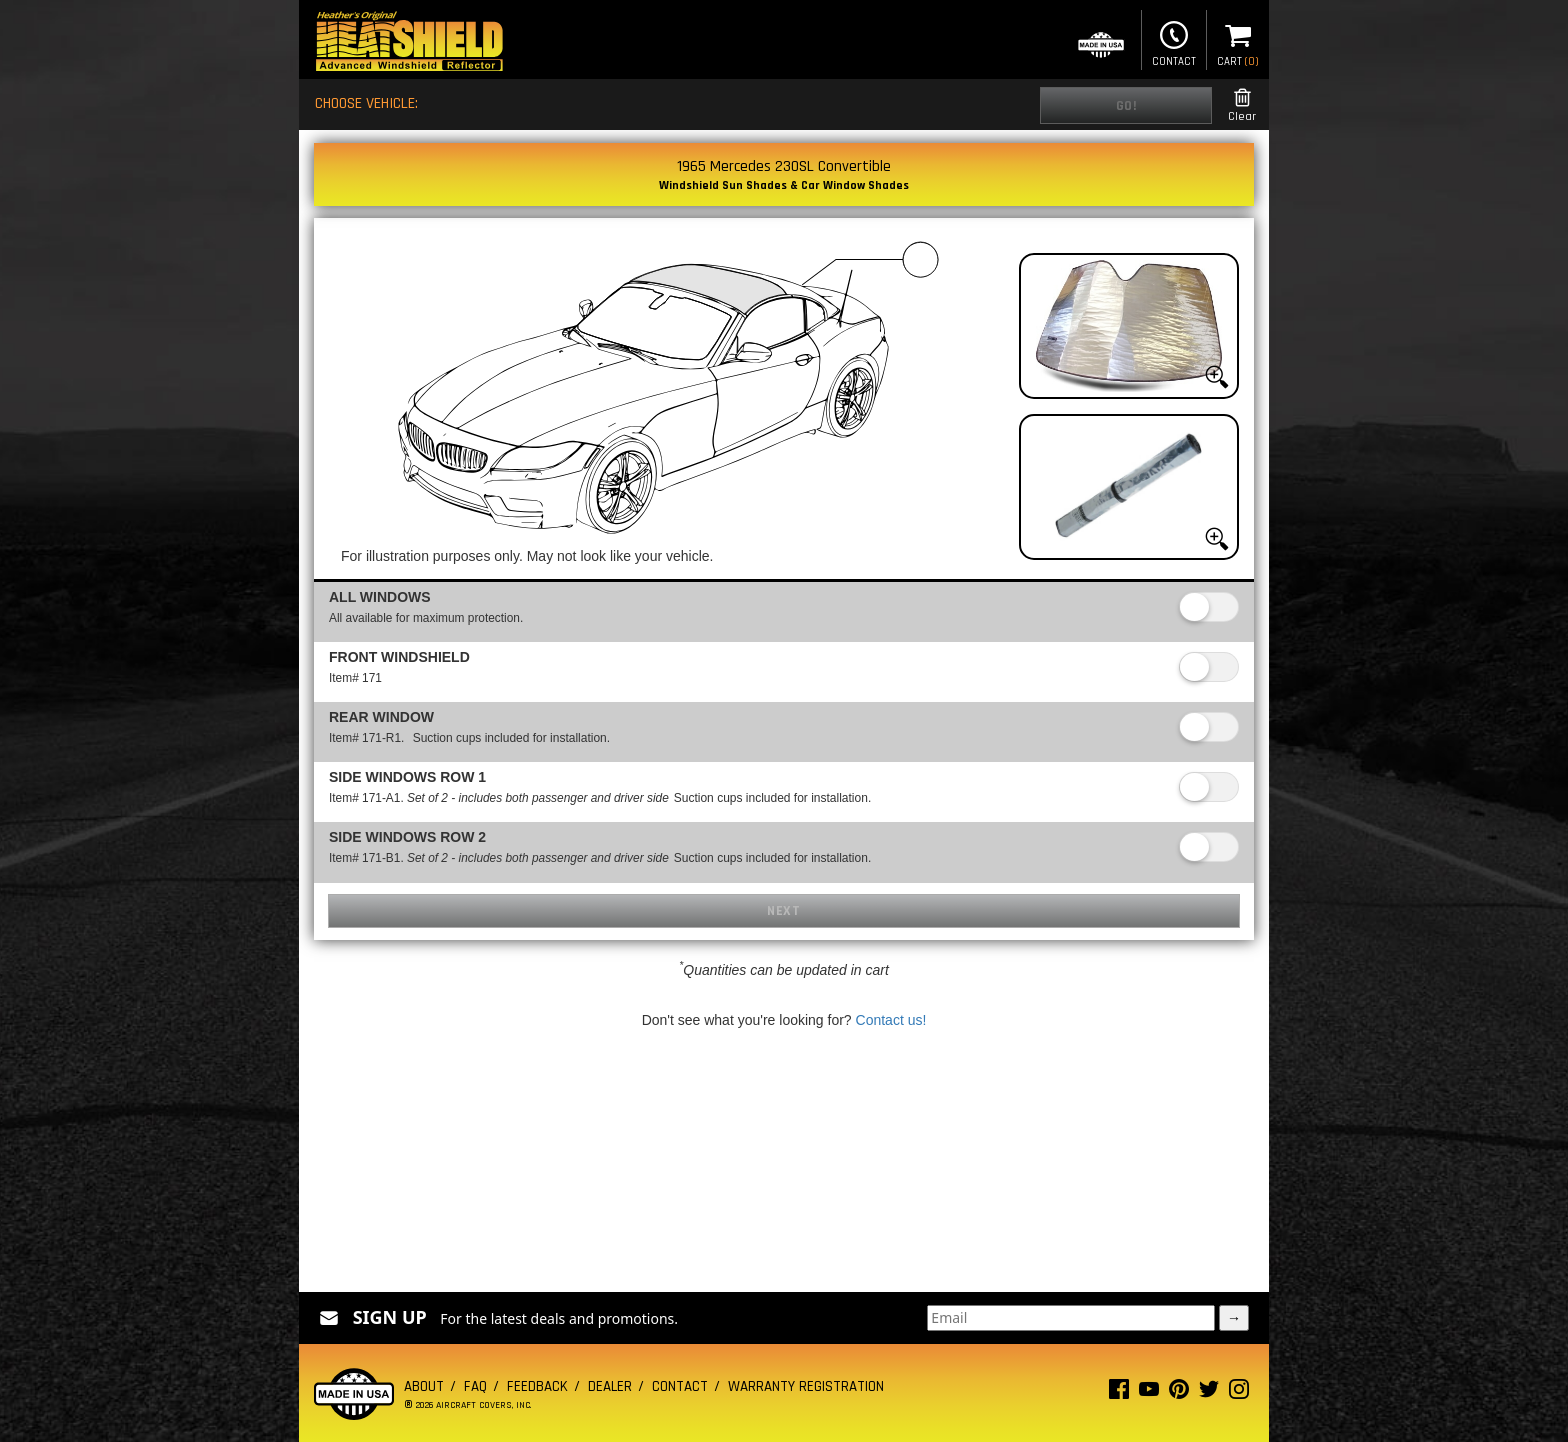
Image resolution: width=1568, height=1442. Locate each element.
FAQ (475, 1386)
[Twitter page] (1209, 1393)
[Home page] (409, 43)
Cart (1238, 42)
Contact (1174, 42)
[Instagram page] (1239, 1393)
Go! (1126, 106)
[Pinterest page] (1179, 1393)
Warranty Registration (806, 1386)
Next (783, 911)
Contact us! (891, 1020)
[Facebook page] (1119, 1393)
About (424, 1386)
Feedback (537, 1386)
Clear (1242, 105)
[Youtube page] (1149, 1393)
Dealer (610, 1386)
